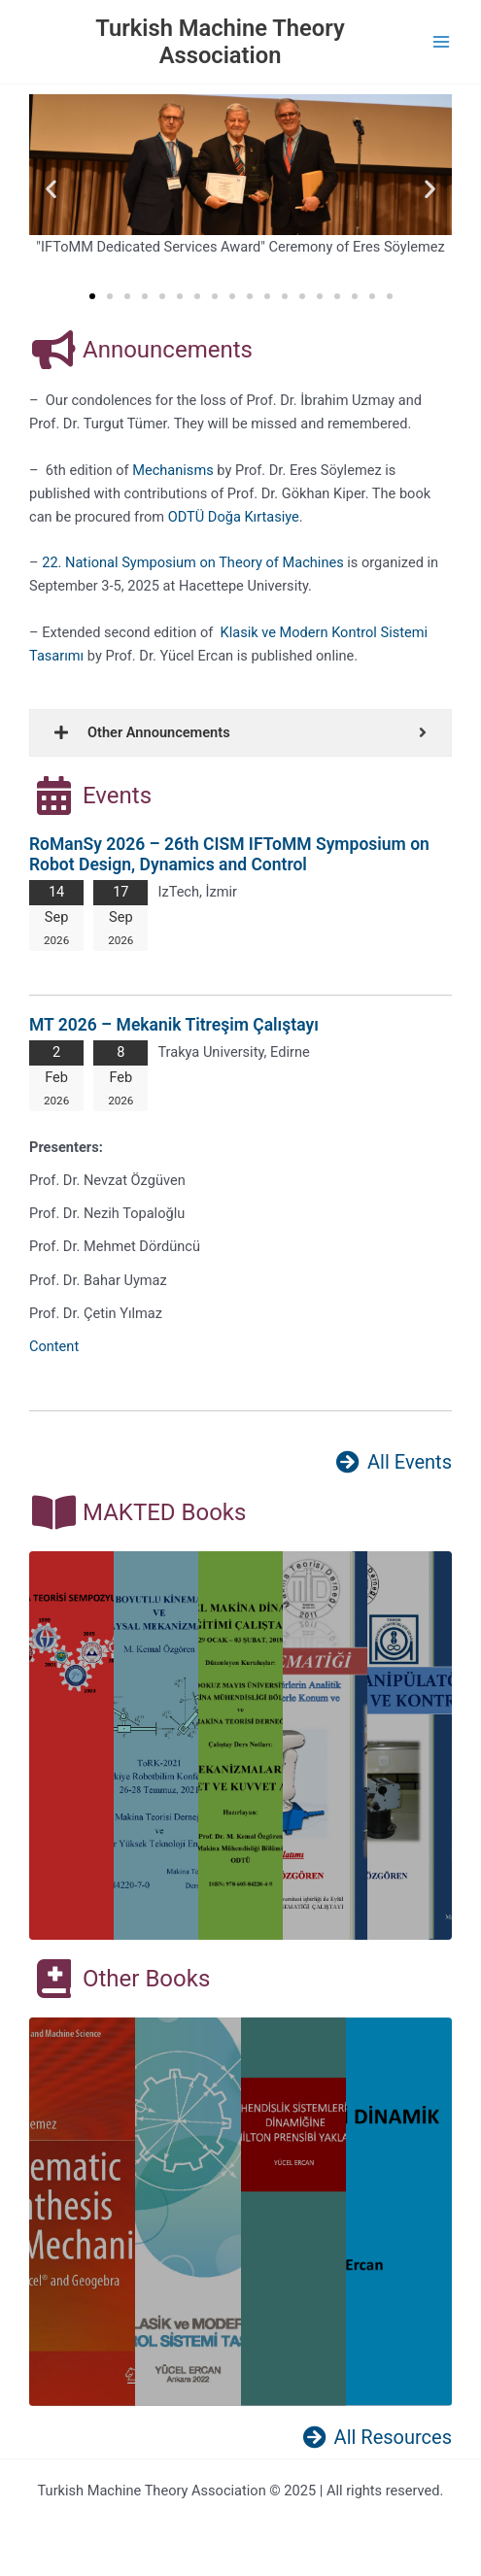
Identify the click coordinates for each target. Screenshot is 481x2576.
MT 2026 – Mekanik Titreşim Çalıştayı (174, 1024)
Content (54, 1346)
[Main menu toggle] (441, 41)
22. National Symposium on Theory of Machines (193, 562)
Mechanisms (172, 470)
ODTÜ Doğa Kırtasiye (233, 516)
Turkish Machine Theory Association (219, 42)
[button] (51, 188)
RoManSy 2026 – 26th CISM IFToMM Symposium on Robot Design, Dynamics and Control (229, 854)
